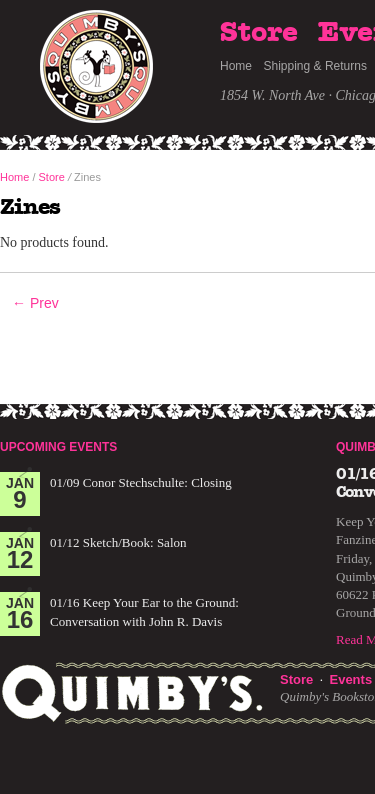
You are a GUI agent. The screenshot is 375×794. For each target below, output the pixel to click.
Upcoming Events (58, 447)
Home (236, 66)
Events (350, 679)
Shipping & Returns (315, 66)
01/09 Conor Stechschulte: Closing (141, 482)
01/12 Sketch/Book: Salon (118, 542)
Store (259, 33)
